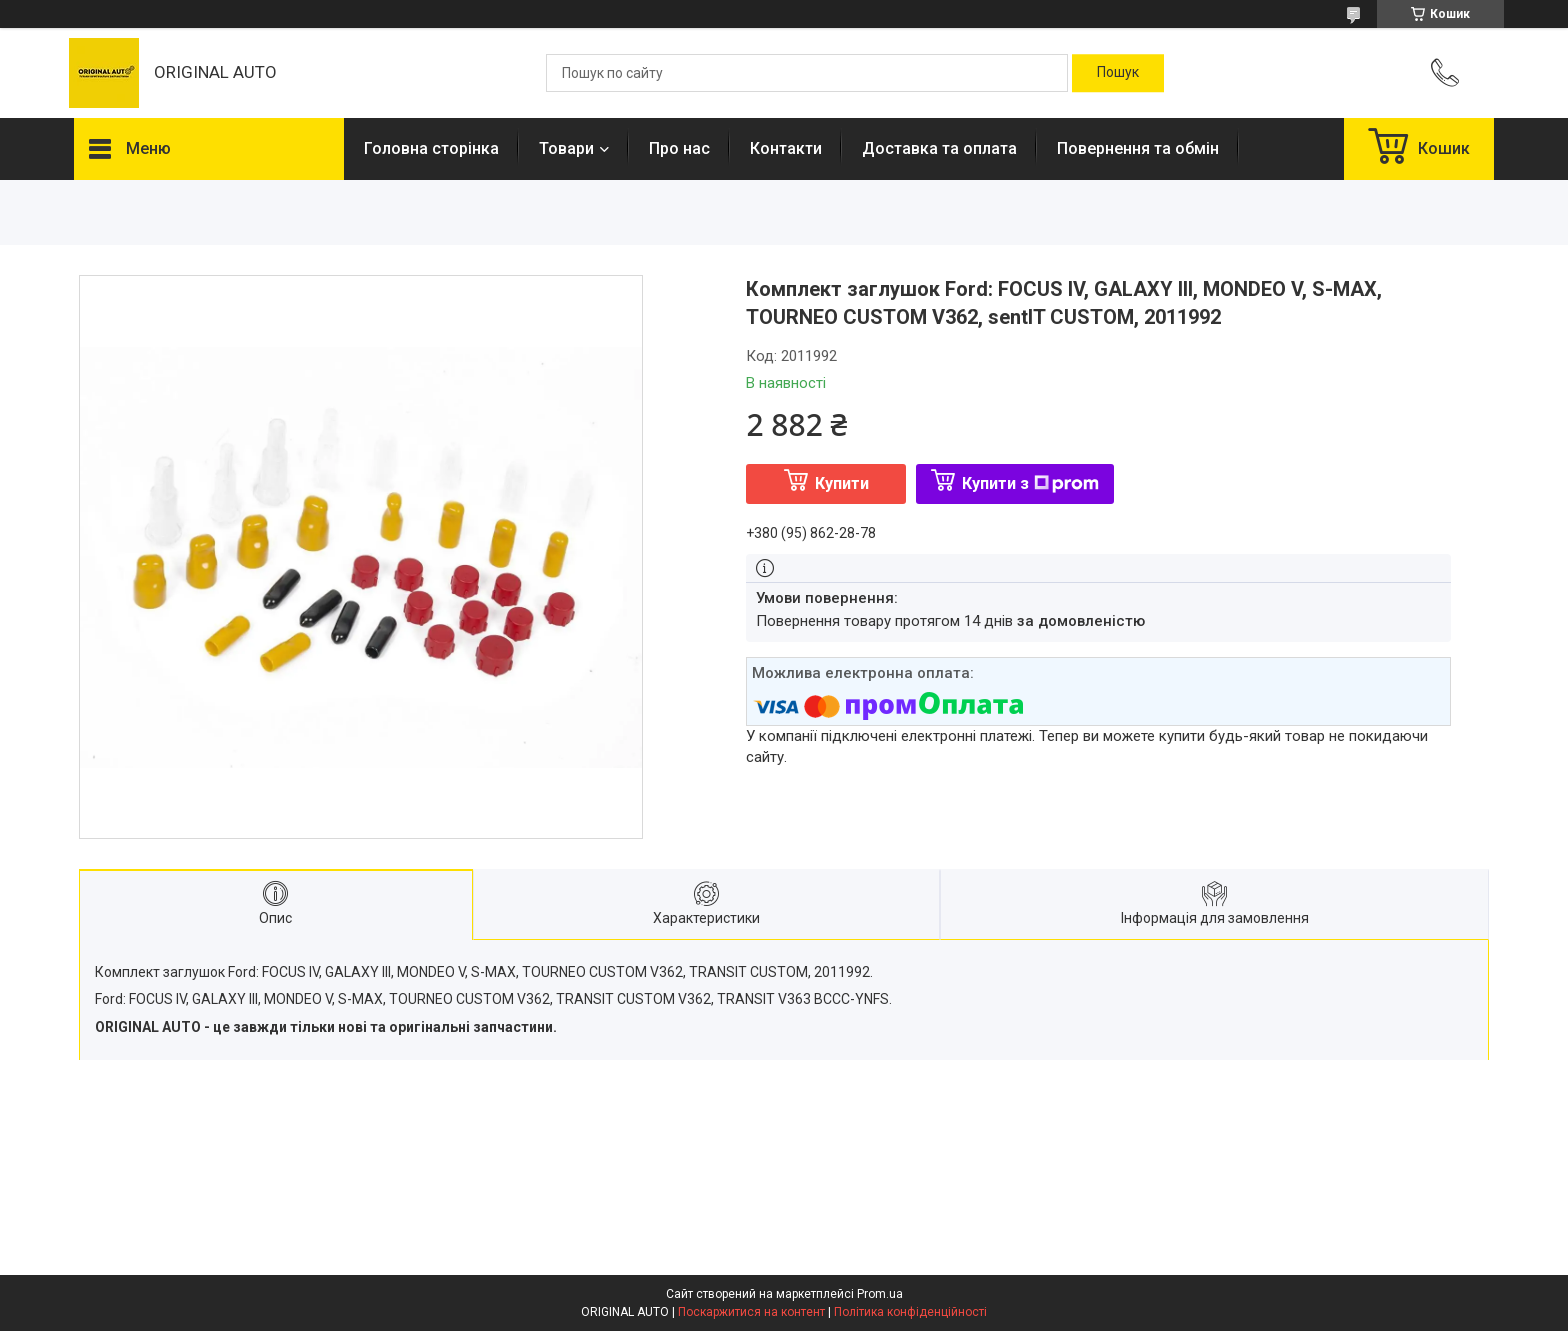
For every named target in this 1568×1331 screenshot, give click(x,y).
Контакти (786, 148)
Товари (566, 148)
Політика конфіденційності (910, 1312)
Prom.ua (880, 1294)
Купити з (1030, 483)
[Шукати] (1118, 73)
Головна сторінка (431, 148)
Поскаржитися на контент (751, 1312)
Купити (842, 483)
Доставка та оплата (939, 148)
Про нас (679, 148)
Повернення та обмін (1138, 148)
